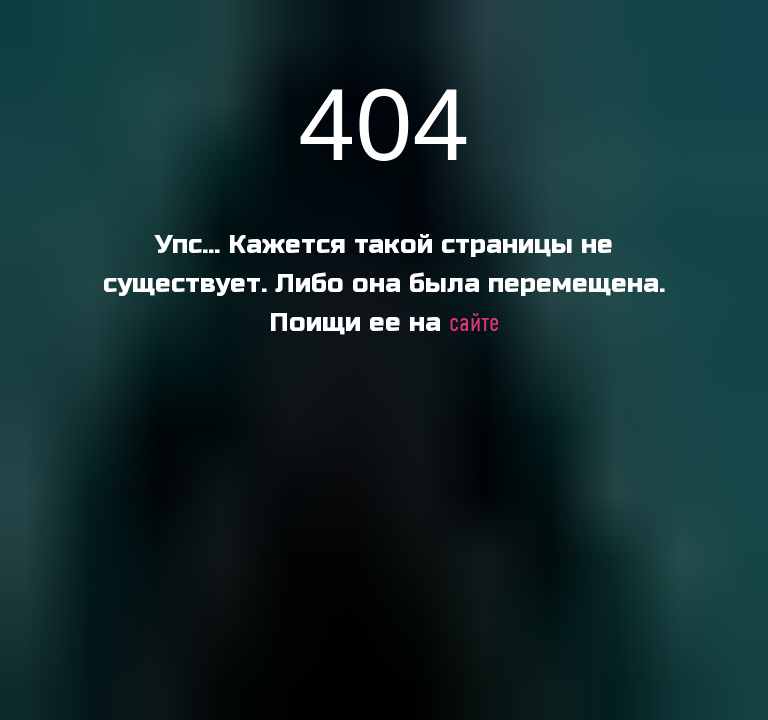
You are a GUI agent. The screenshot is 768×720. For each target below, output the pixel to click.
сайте (474, 324)
